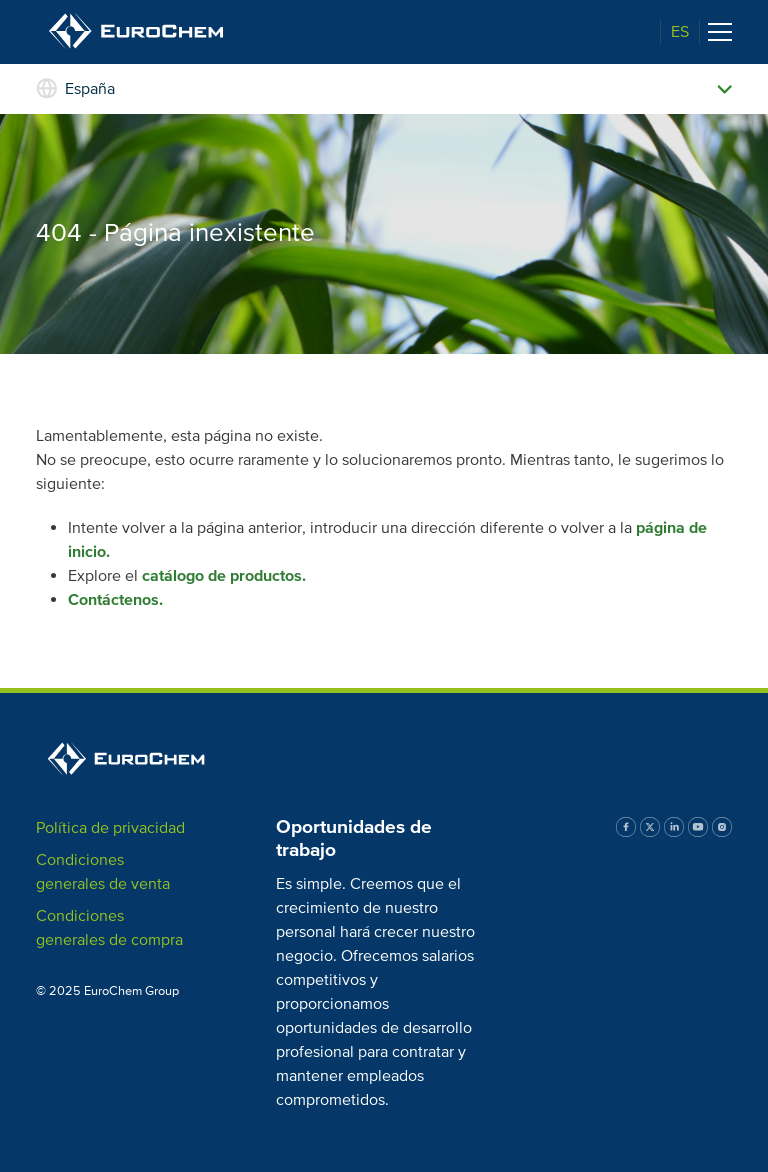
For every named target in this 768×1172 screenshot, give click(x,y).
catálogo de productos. (224, 576)
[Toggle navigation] (720, 32)
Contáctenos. (115, 600)
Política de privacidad (110, 828)
